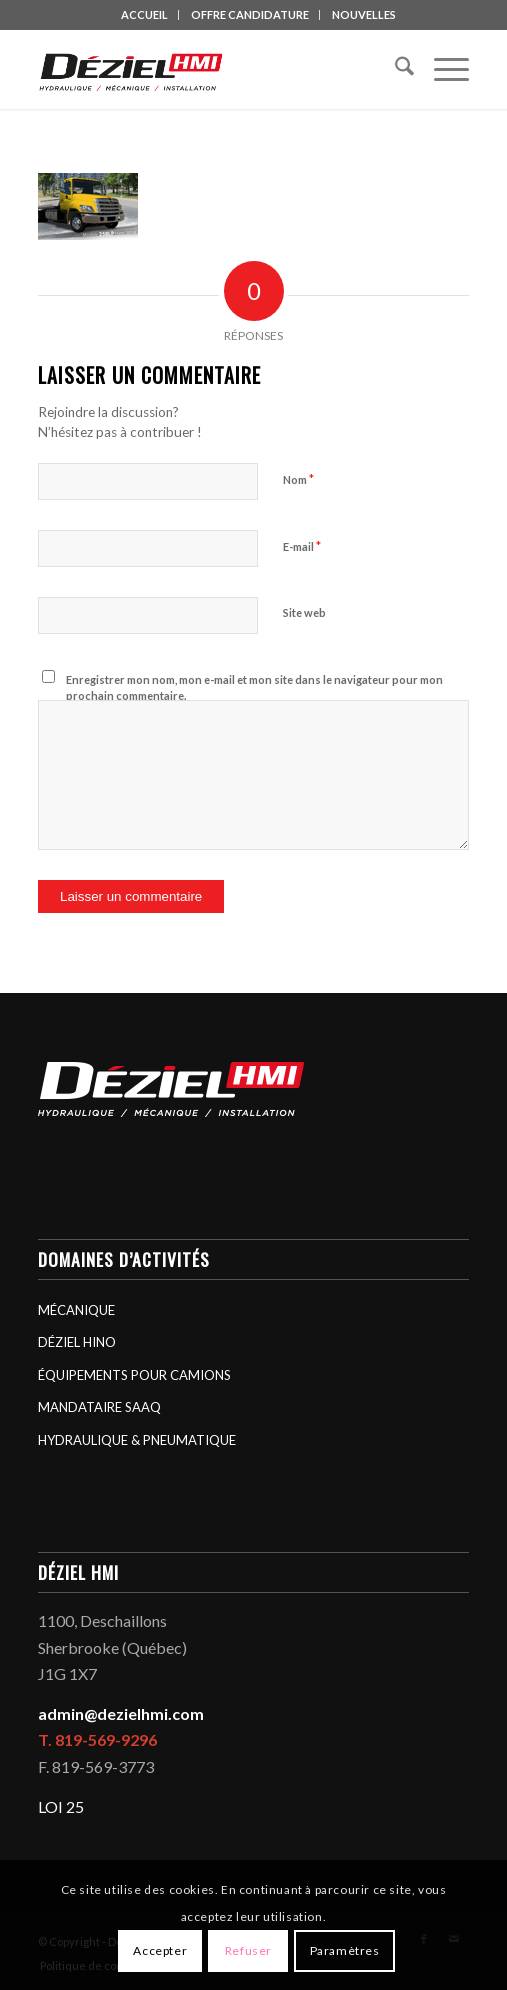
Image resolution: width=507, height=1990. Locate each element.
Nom (298, 479)
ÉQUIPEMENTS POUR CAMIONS (134, 1375)
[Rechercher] (394, 69)
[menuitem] (145, 15)
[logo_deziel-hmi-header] (210, 69)
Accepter (160, 1950)
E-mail (302, 546)
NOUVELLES (364, 14)
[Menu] (441, 69)
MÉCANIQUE (76, 1310)
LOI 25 (61, 1806)
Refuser (248, 1950)
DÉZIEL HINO (77, 1342)
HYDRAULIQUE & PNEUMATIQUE (137, 1440)
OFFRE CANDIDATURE (250, 14)
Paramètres (345, 1950)
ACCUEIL (144, 14)
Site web (304, 612)
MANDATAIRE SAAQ (99, 1407)
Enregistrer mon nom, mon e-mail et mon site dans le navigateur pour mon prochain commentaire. (254, 688)
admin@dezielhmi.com (121, 1713)
